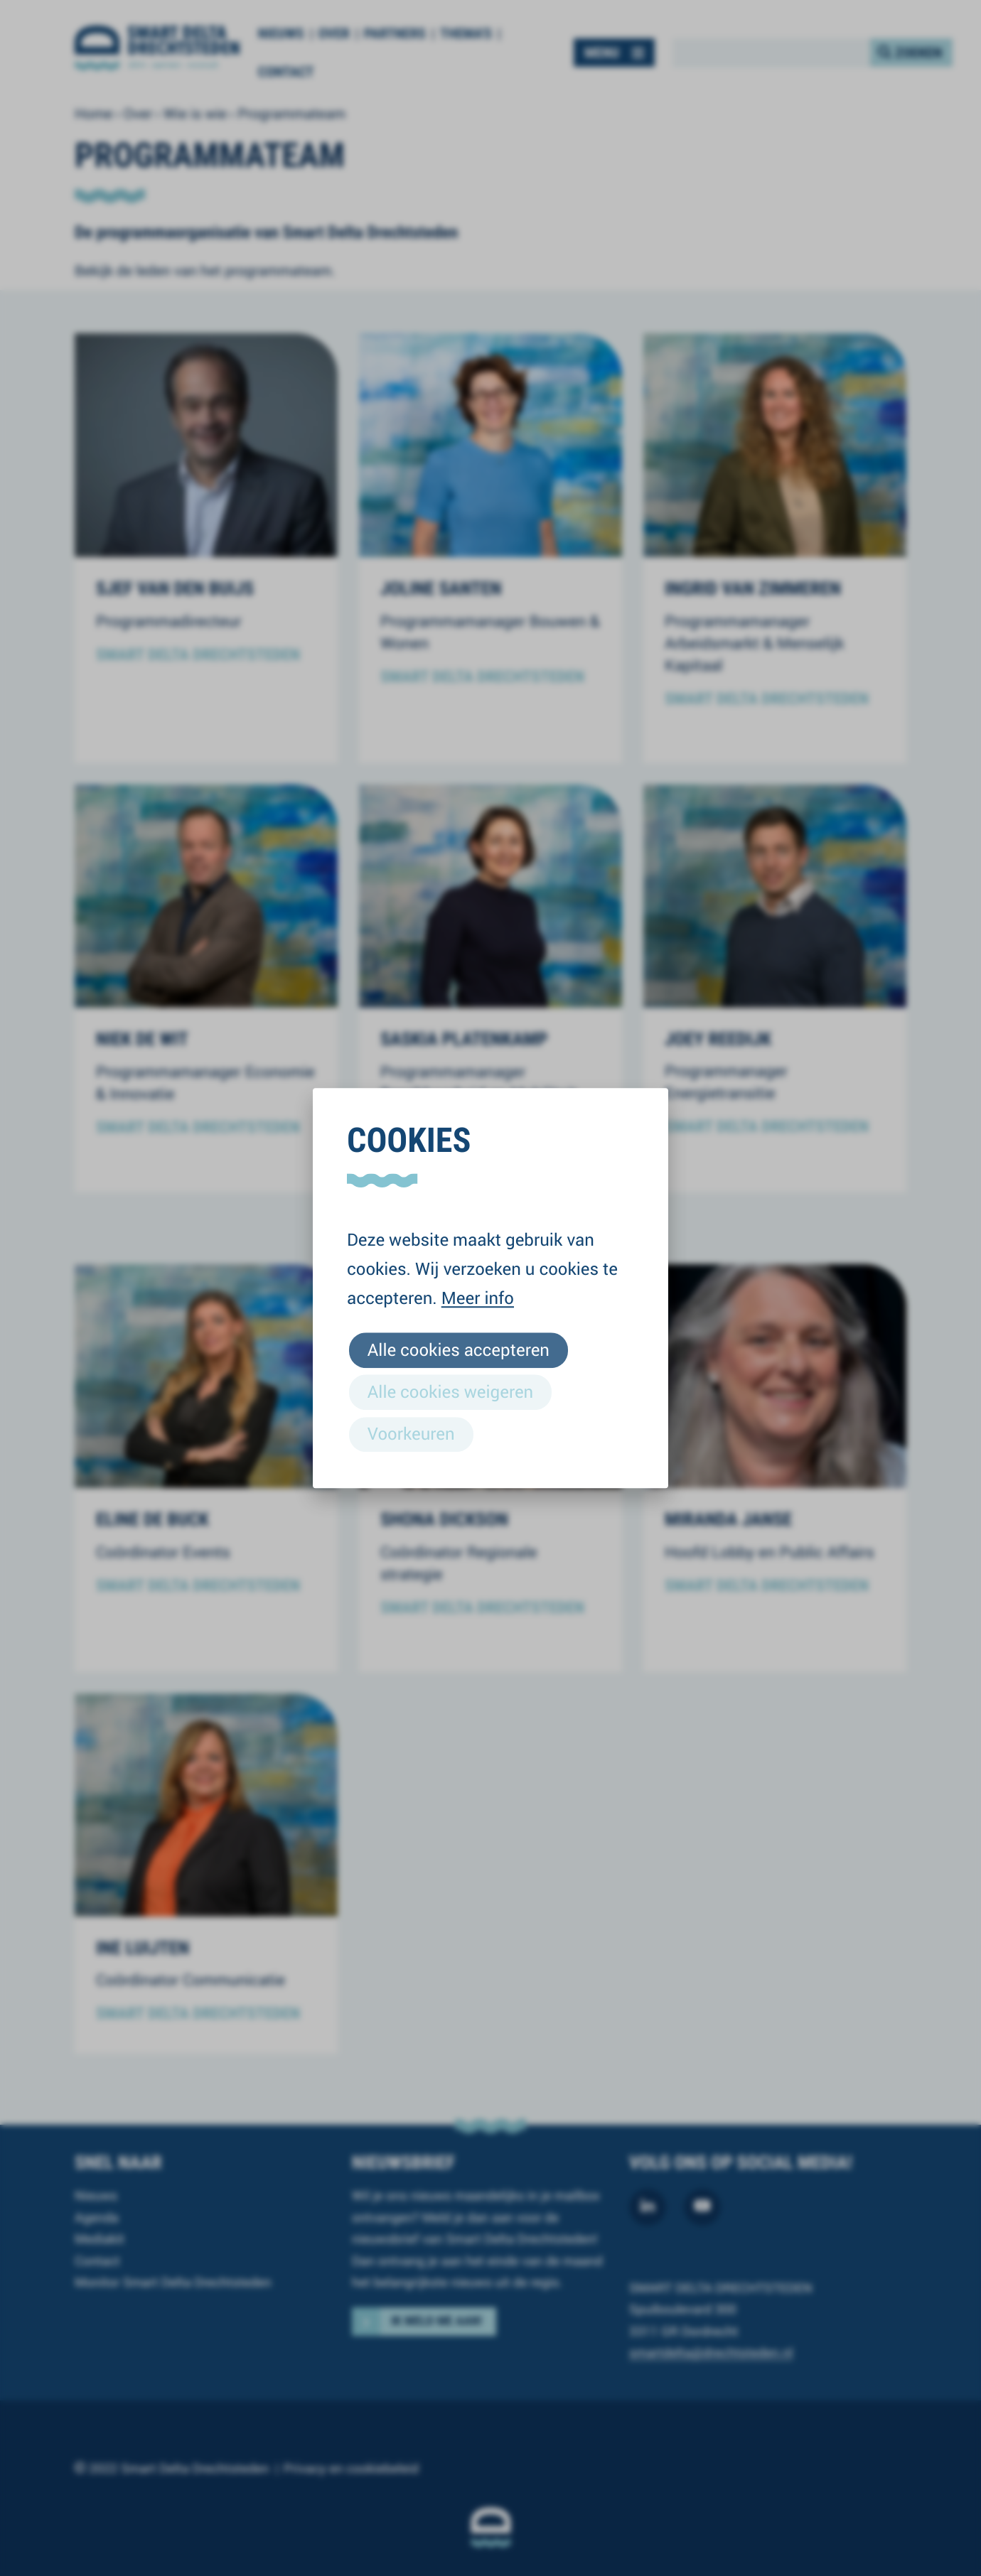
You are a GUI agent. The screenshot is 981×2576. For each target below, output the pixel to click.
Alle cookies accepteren (459, 1349)
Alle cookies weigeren (450, 1391)
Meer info (477, 1297)
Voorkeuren (411, 1433)
